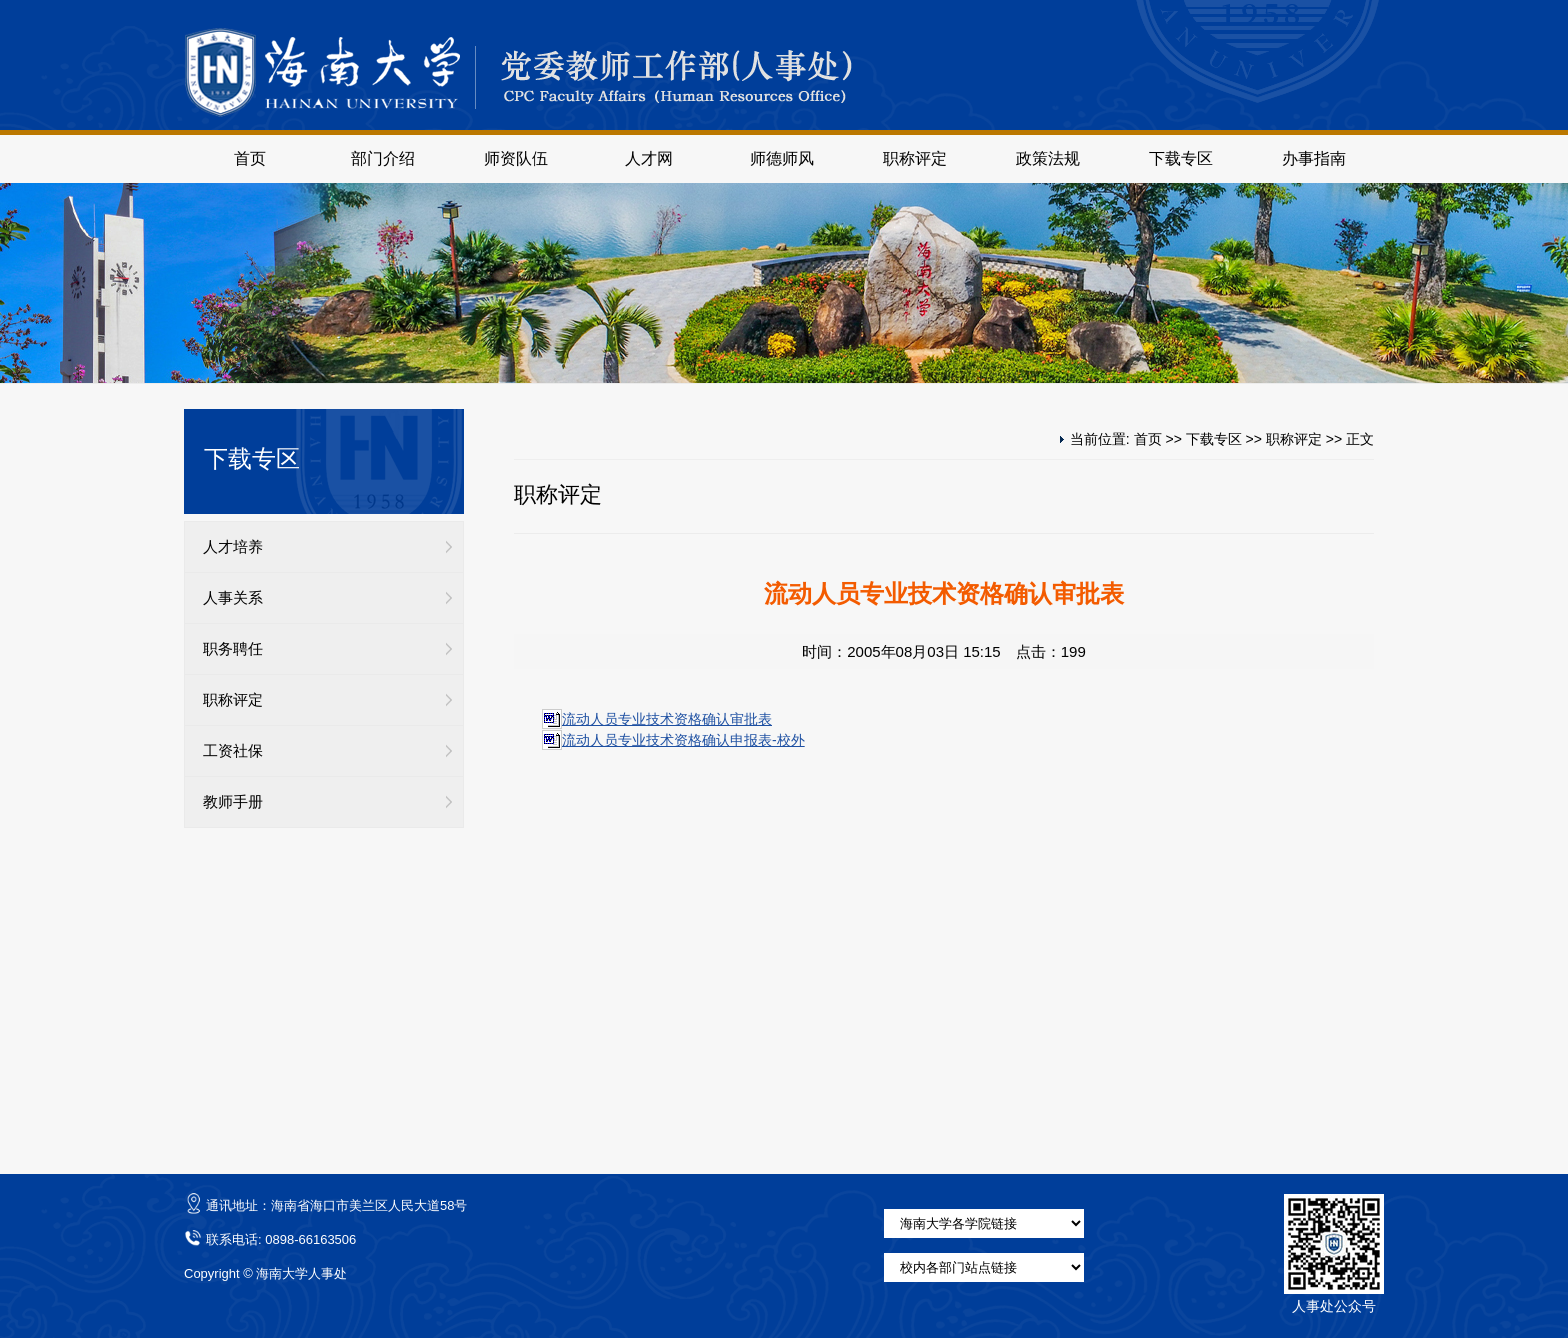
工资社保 (233, 751)
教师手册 (233, 802)
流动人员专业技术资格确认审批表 (667, 719)
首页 (250, 158)
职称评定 (915, 158)
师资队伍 (516, 158)
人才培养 (233, 547)
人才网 (649, 158)
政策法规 (1048, 158)
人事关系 (233, 598)
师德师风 (782, 158)
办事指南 (1314, 158)
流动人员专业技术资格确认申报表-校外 (683, 740)
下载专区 (1181, 158)
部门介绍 (383, 158)
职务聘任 (233, 649)
